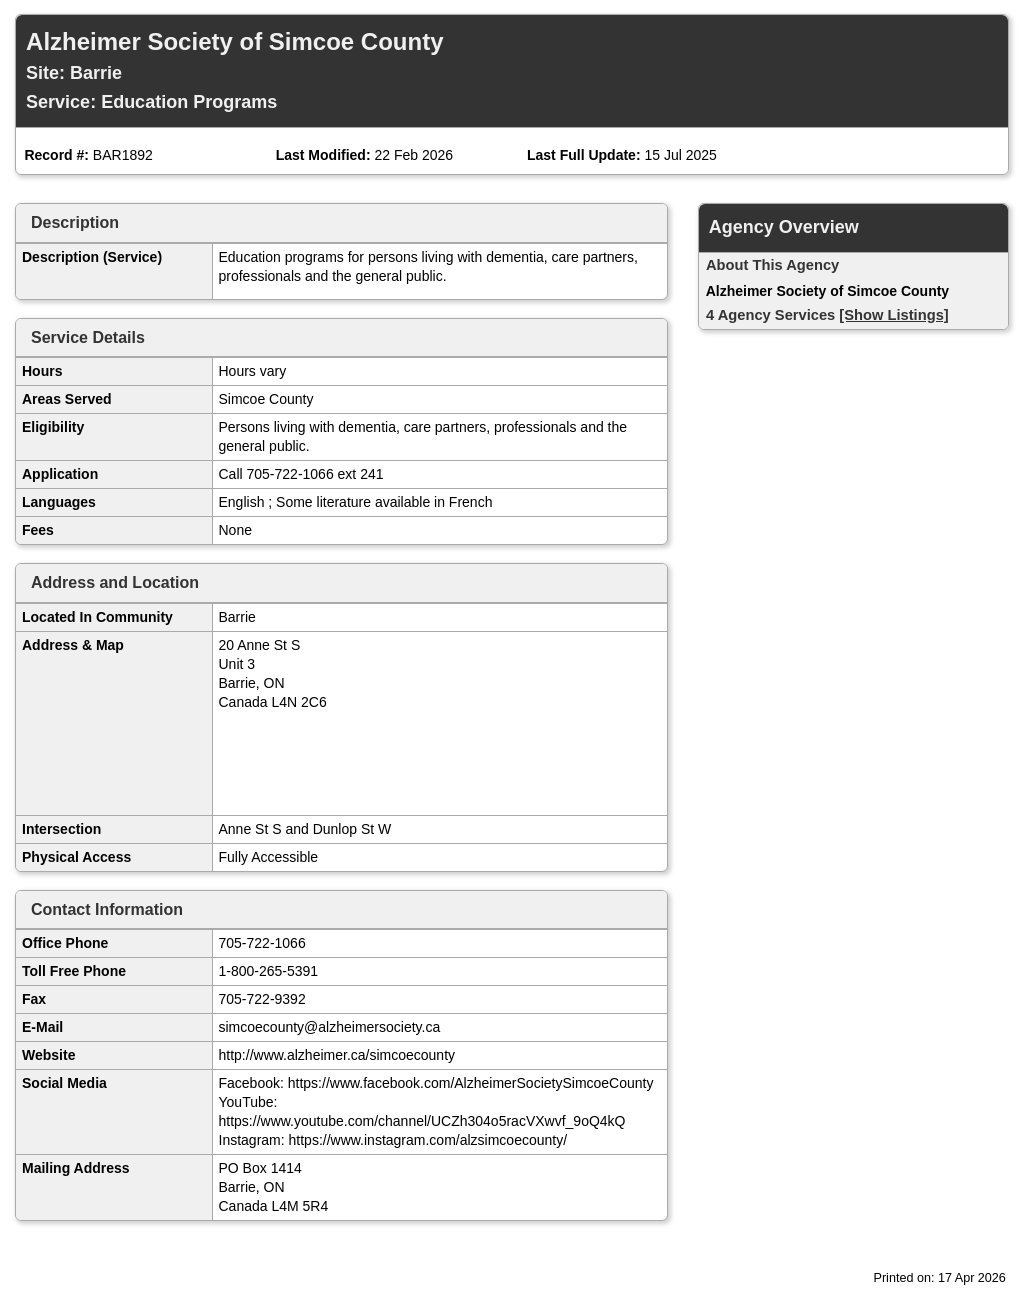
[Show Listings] (893, 315)
